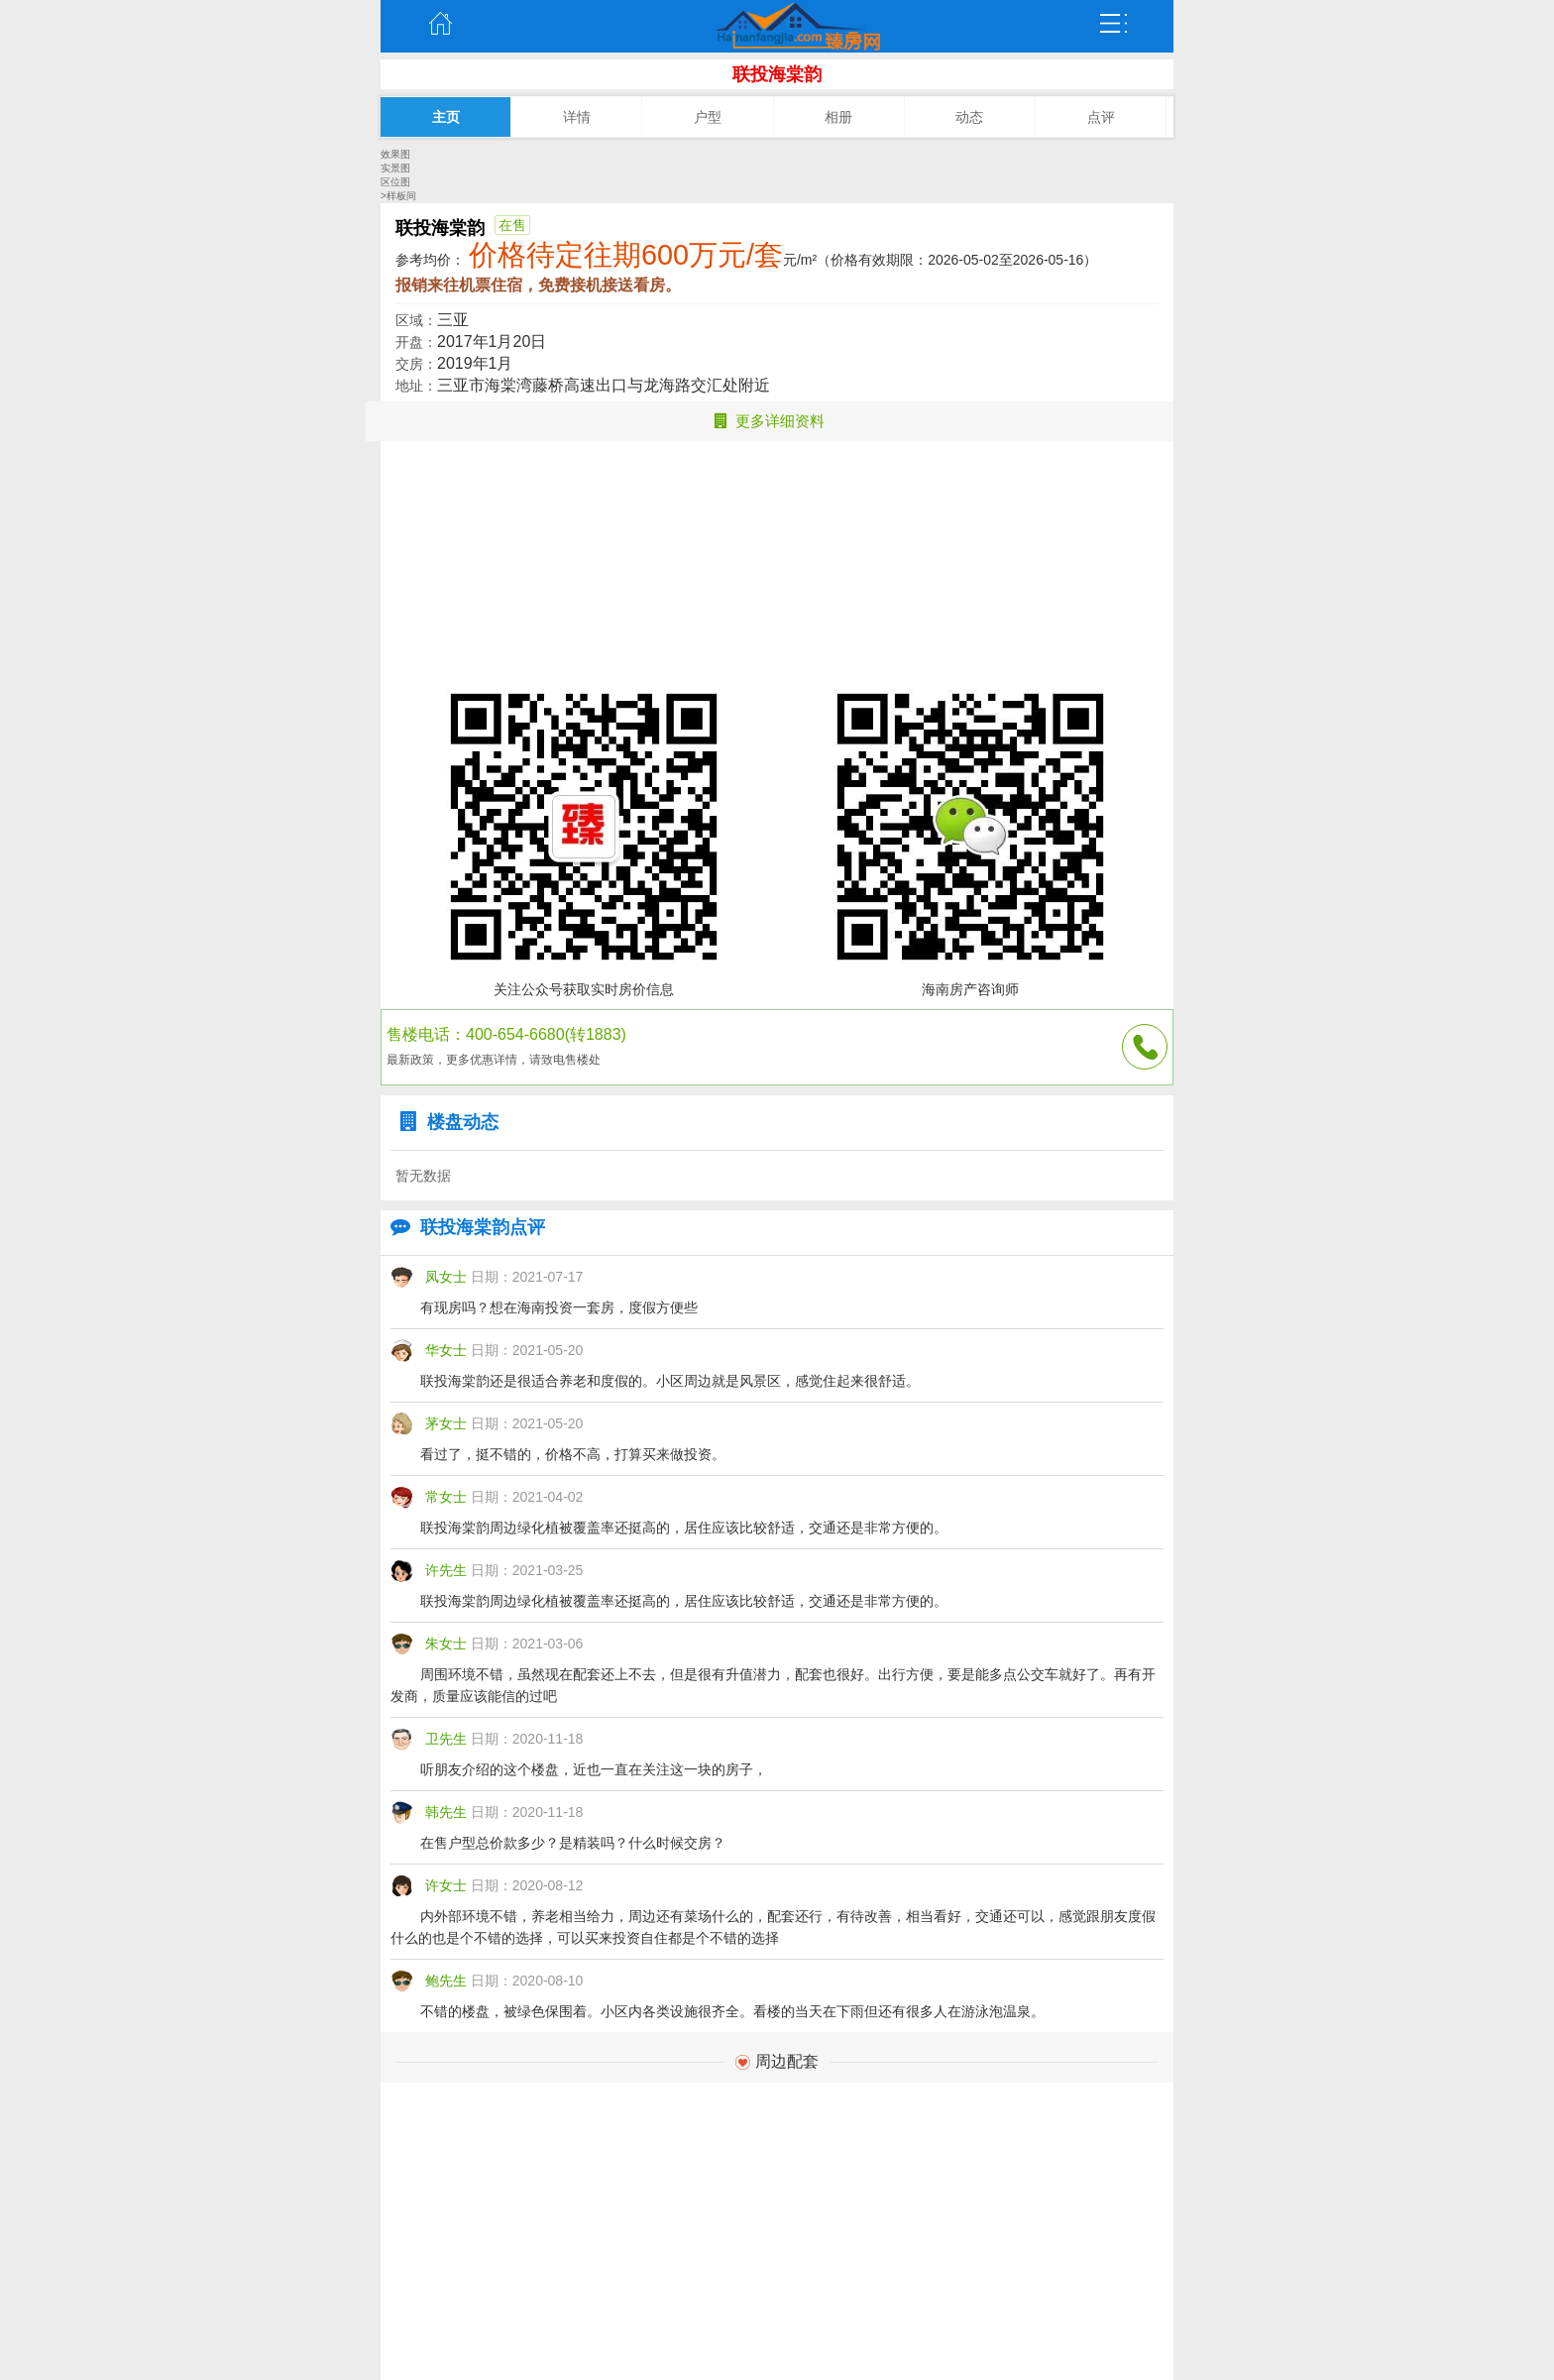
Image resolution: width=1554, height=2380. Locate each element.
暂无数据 (423, 1176)
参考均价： (430, 260)
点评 (1101, 117)
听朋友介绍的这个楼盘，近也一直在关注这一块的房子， (593, 1769)
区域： (416, 320)
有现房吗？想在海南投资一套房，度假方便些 (559, 1307)
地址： (416, 386)
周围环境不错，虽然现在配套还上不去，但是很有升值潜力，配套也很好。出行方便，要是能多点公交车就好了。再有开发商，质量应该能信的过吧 (773, 1685)
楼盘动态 (444, 1122)
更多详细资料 (770, 420)
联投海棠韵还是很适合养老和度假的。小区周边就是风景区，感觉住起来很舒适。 (670, 1381)
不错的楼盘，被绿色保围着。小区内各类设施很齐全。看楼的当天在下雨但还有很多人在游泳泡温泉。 (732, 2011)
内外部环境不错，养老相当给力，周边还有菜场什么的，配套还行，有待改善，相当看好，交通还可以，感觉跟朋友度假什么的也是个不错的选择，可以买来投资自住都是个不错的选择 (773, 1927)
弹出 (1113, 24)
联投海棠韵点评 (463, 1227)
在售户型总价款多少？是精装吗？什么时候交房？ (572, 1843)
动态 (969, 117)
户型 (708, 117)
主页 (440, 24)
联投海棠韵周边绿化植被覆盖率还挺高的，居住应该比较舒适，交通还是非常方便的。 (683, 1527)
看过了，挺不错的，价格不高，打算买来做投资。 (572, 1454)
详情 (577, 117)
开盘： (416, 342)
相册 (838, 117)
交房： (416, 364)
